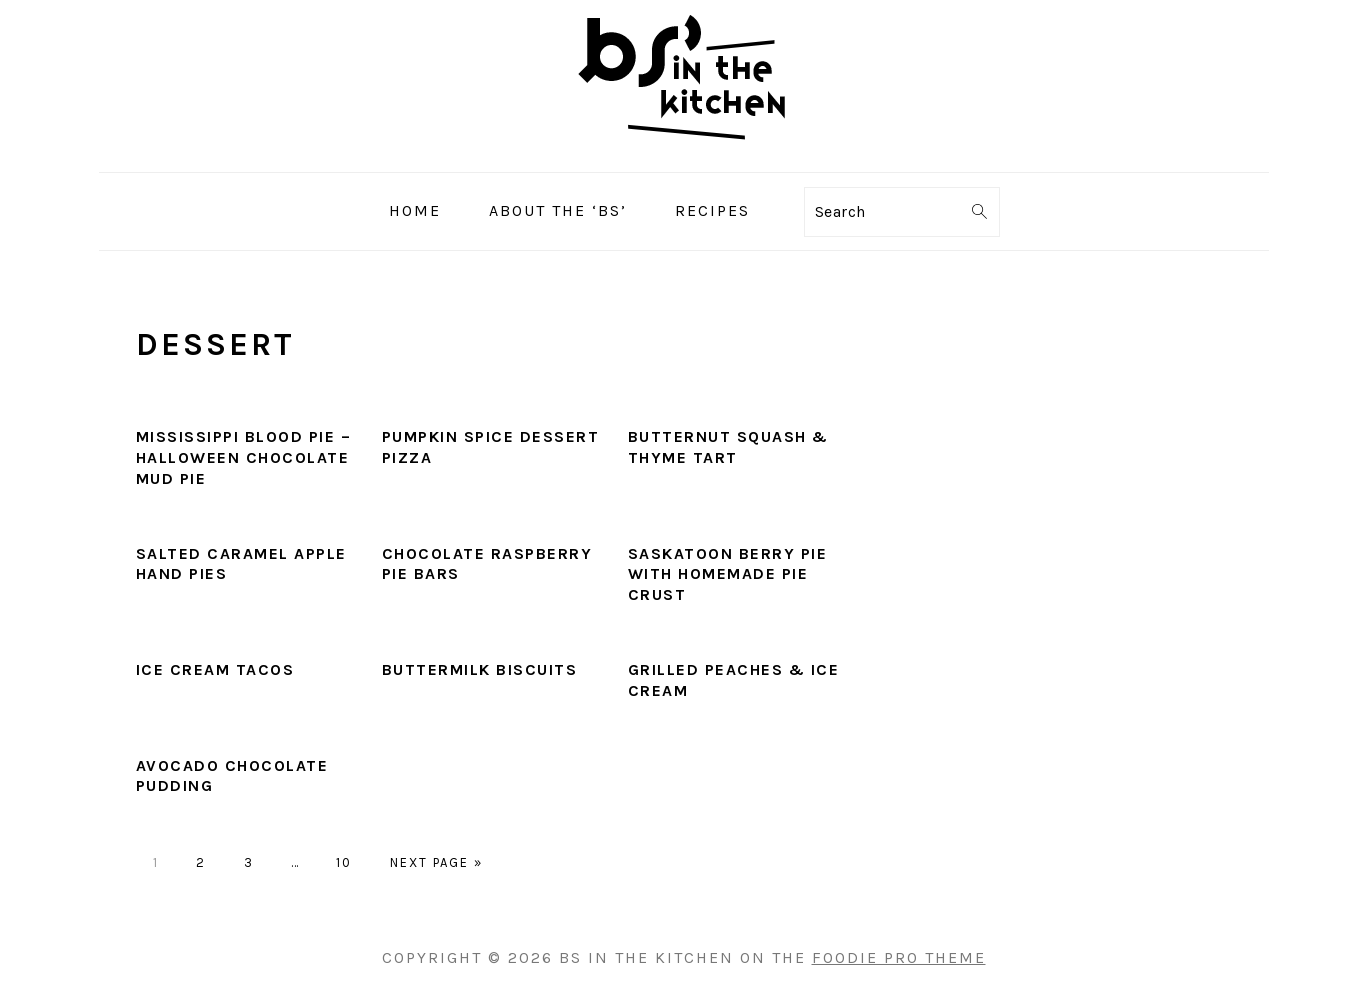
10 (344, 862)
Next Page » (436, 862)
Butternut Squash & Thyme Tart (728, 447)
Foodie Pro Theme (899, 957)
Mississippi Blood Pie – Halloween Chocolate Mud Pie (244, 457)
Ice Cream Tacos (215, 669)
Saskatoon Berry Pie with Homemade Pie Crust (728, 574)
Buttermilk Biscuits (480, 669)
